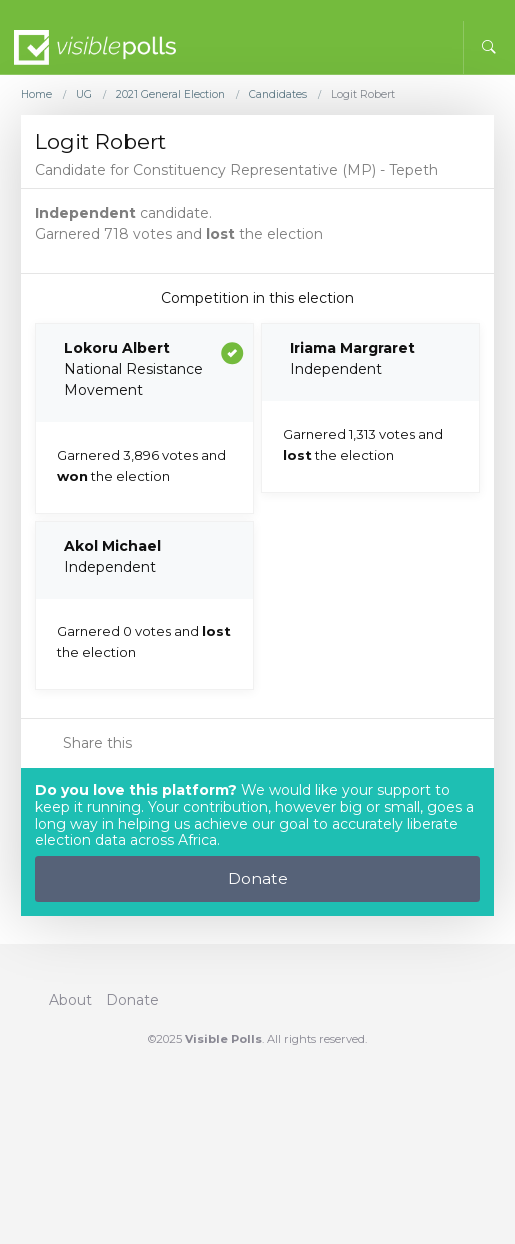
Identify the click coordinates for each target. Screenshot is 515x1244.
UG (84, 95)
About (70, 1000)
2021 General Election (170, 95)
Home (36, 95)
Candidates (278, 95)
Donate (258, 878)
